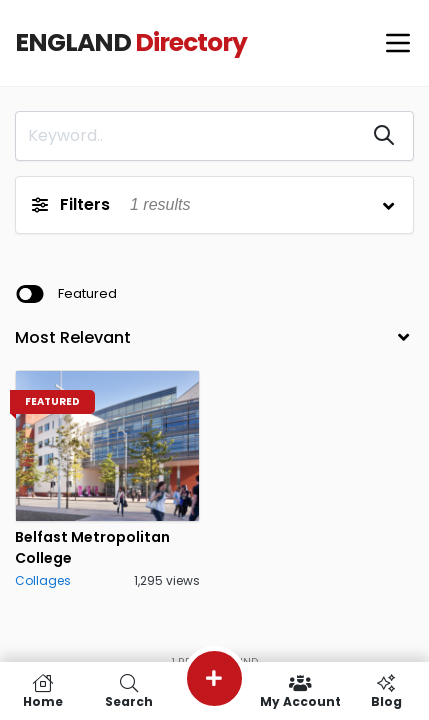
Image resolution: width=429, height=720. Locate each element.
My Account (300, 691)
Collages (43, 580)
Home (43, 691)
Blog (386, 691)
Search (129, 691)
